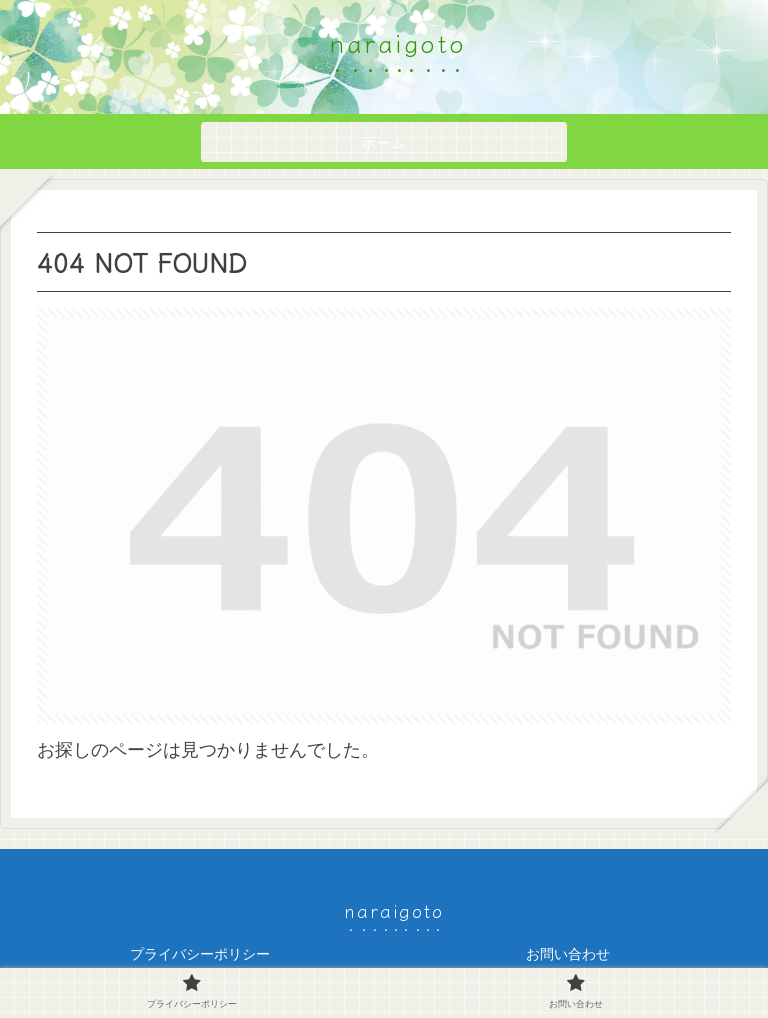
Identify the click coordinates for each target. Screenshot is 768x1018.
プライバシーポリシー (200, 954)
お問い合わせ (568, 954)
